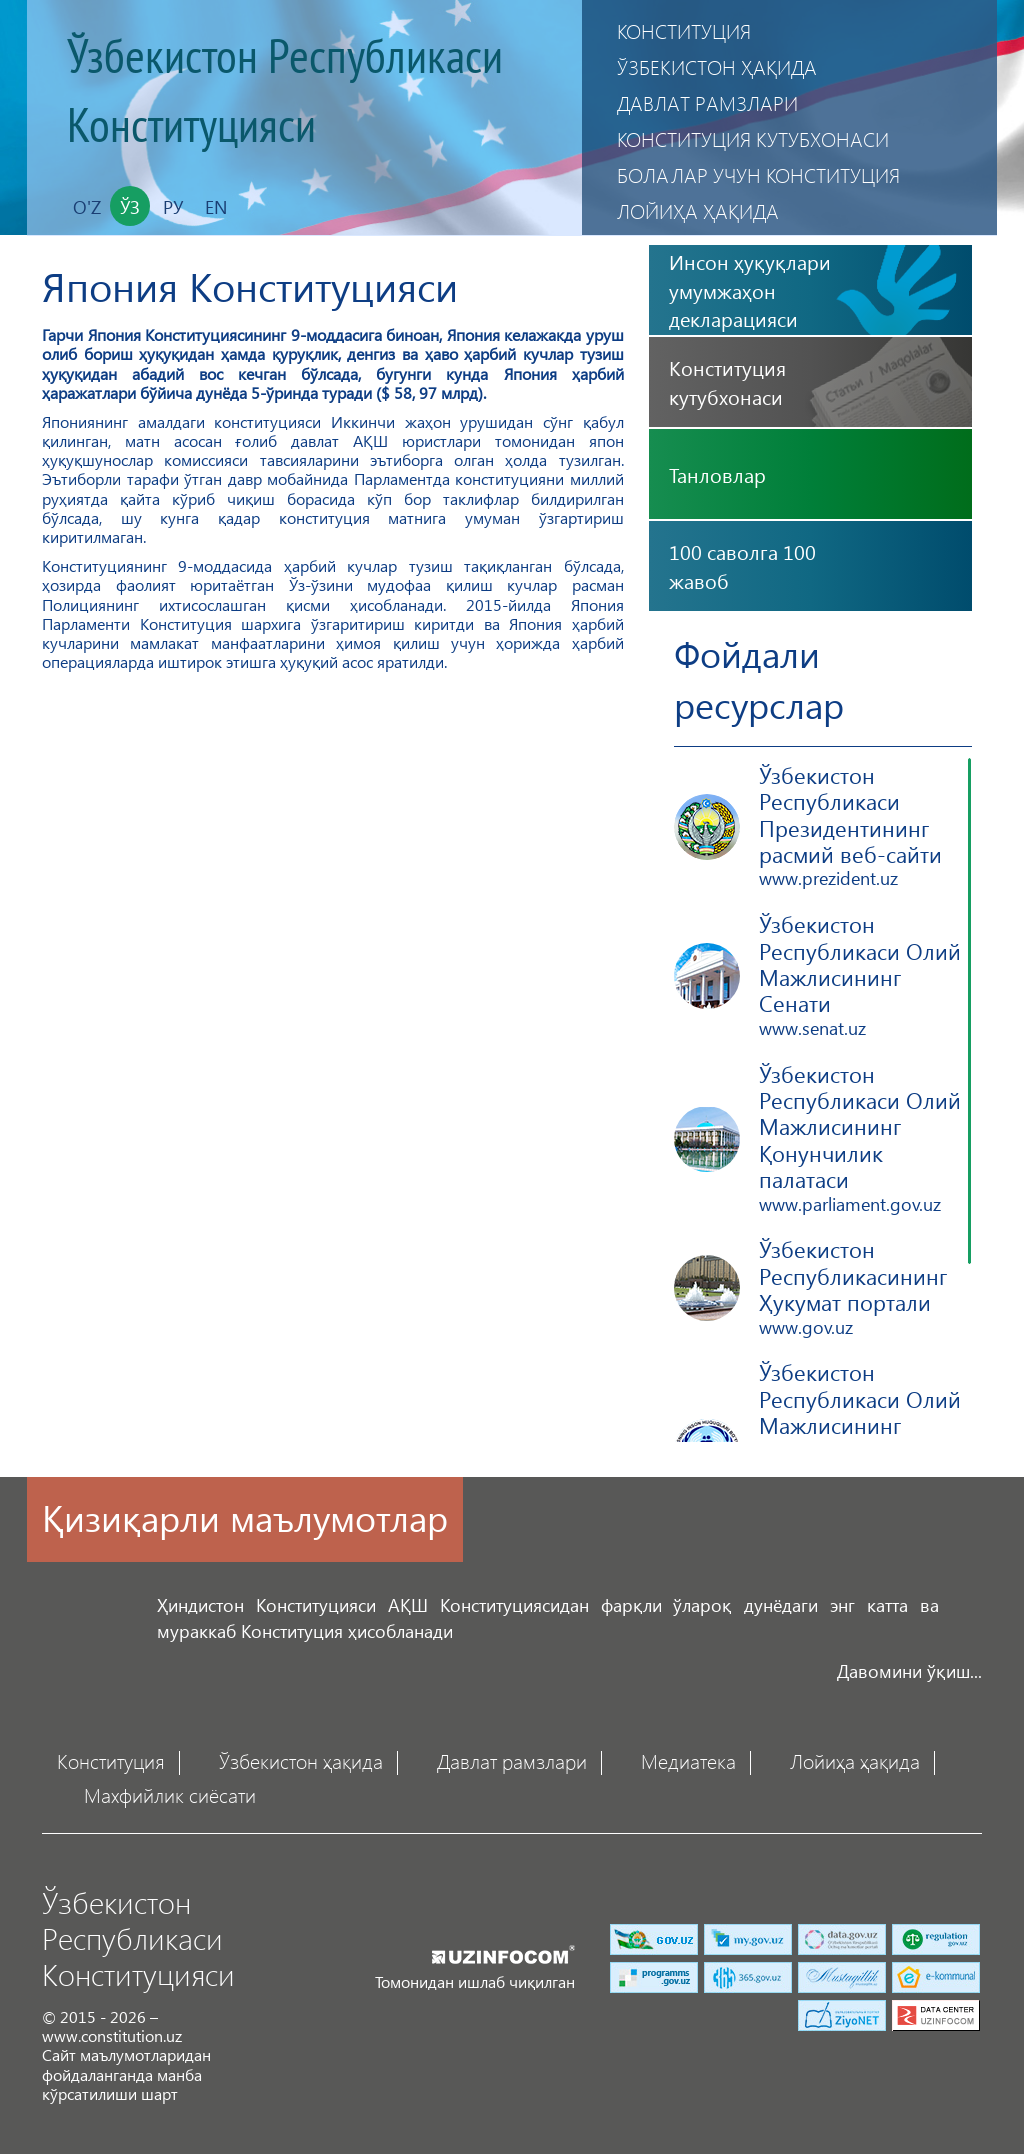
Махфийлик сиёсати (170, 1794)
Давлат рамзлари (707, 102)
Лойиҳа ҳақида (698, 210)
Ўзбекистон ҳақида (717, 66)
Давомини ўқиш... (909, 1670)
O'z (87, 206)
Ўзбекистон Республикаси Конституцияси (285, 92)
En (216, 206)
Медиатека (688, 1760)
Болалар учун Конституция (758, 174)
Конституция (684, 30)
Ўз (130, 206)
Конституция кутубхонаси (753, 138)
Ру (173, 206)
